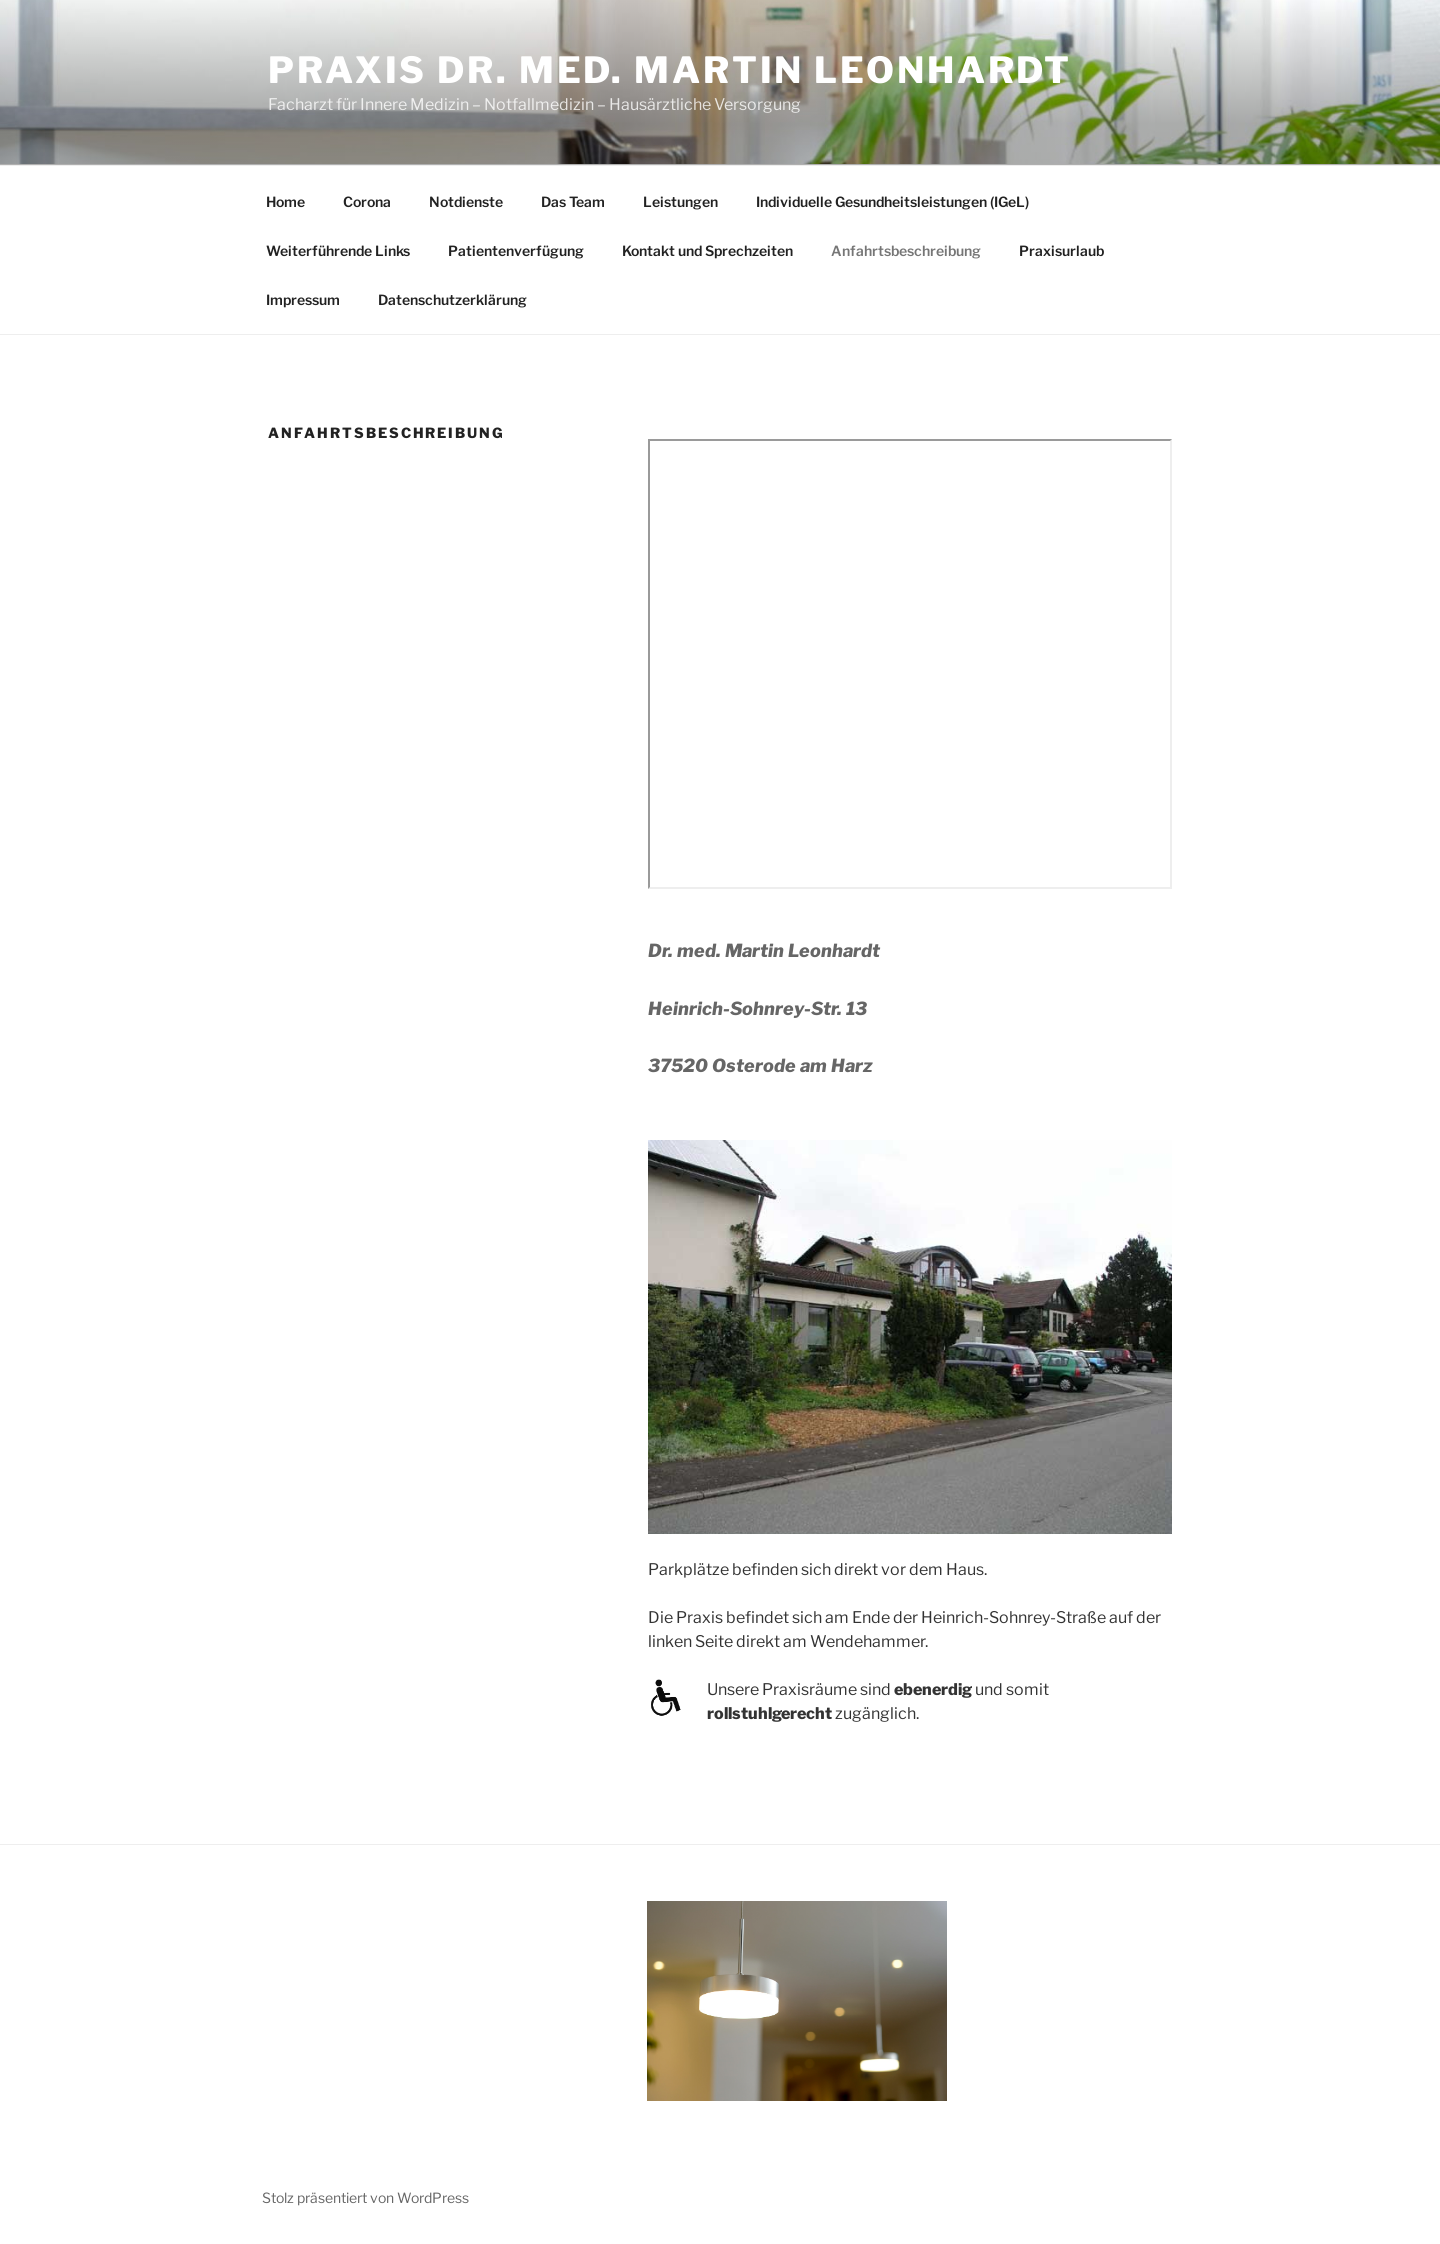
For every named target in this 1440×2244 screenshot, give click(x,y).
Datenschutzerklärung (452, 299)
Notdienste (466, 201)
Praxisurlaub (1061, 250)
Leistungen (680, 201)
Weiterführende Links (338, 250)
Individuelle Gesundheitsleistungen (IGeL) (892, 201)
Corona (367, 201)
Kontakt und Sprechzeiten (707, 250)
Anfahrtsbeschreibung (906, 250)
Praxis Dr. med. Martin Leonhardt (670, 70)
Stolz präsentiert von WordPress (365, 2197)
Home (285, 201)
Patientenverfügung (516, 250)
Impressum (303, 299)
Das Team (573, 201)
